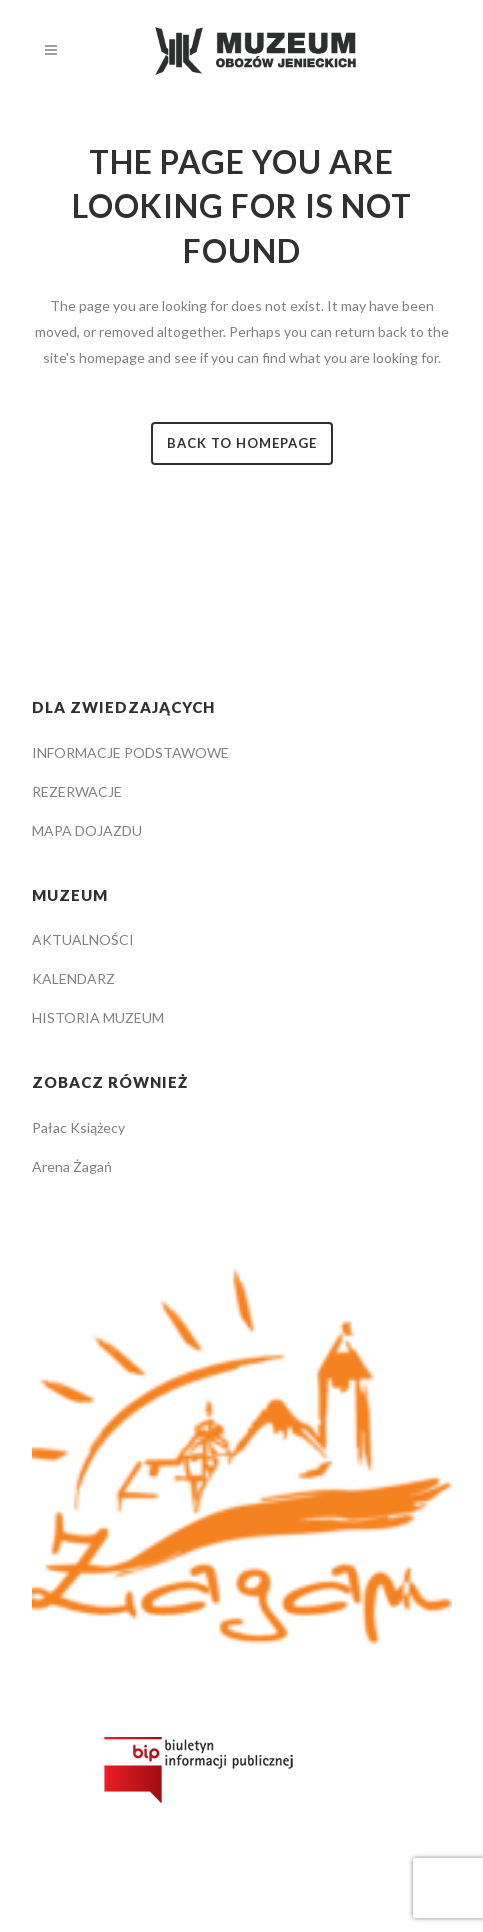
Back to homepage (242, 443)
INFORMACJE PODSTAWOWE (130, 752)
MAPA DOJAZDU (87, 830)
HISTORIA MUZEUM (98, 1017)
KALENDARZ (73, 978)
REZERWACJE (77, 791)
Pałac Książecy (78, 1127)
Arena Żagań (72, 1166)
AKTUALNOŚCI (83, 939)
